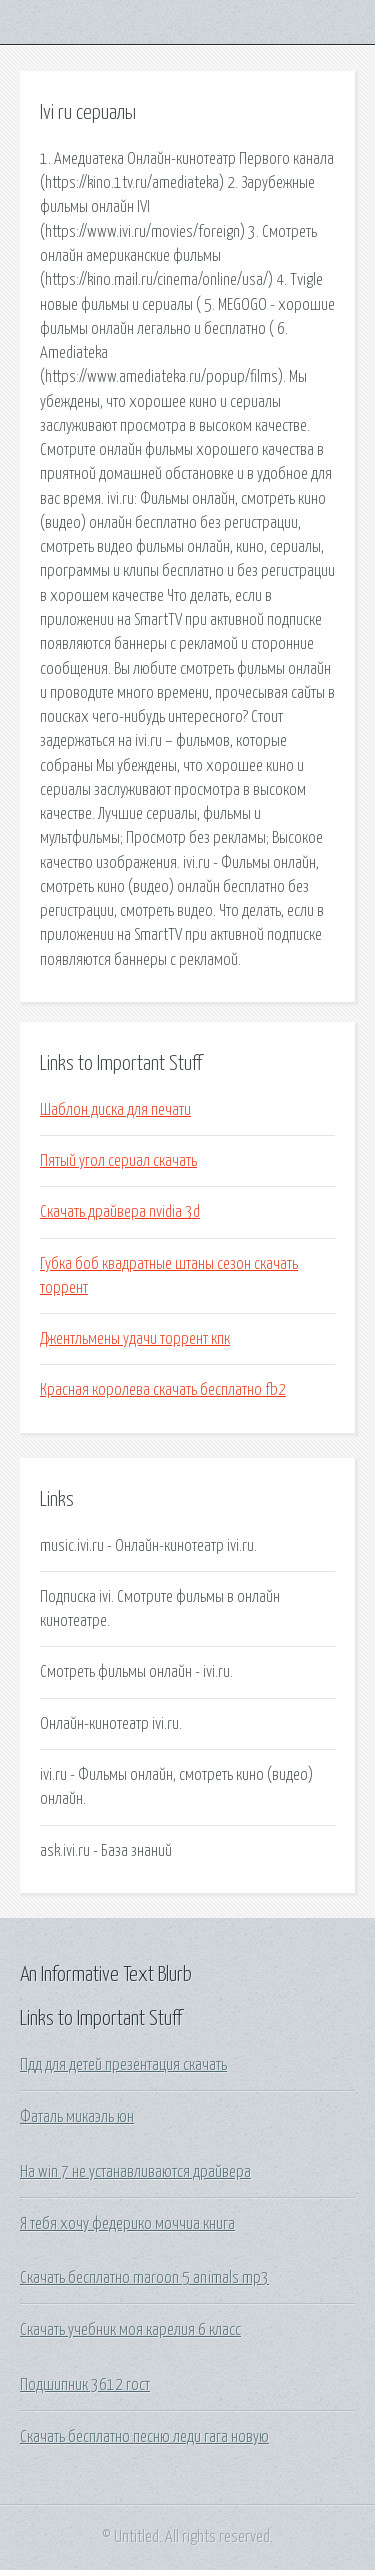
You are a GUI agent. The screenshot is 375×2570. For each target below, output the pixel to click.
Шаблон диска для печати (115, 1110)
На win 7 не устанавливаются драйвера (135, 2172)
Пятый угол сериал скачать (118, 1161)
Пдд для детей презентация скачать (123, 2065)
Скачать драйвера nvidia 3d (120, 1212)
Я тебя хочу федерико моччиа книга (127, 2224)
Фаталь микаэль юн (77, 2117)
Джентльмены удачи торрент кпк (135, 1339)
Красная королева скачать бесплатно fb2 (163, 1390)
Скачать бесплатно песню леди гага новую (144, 2437)
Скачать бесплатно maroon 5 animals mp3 (144, 2278)
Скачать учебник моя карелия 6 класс (130, 2330)
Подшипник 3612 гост (85, 2385)
